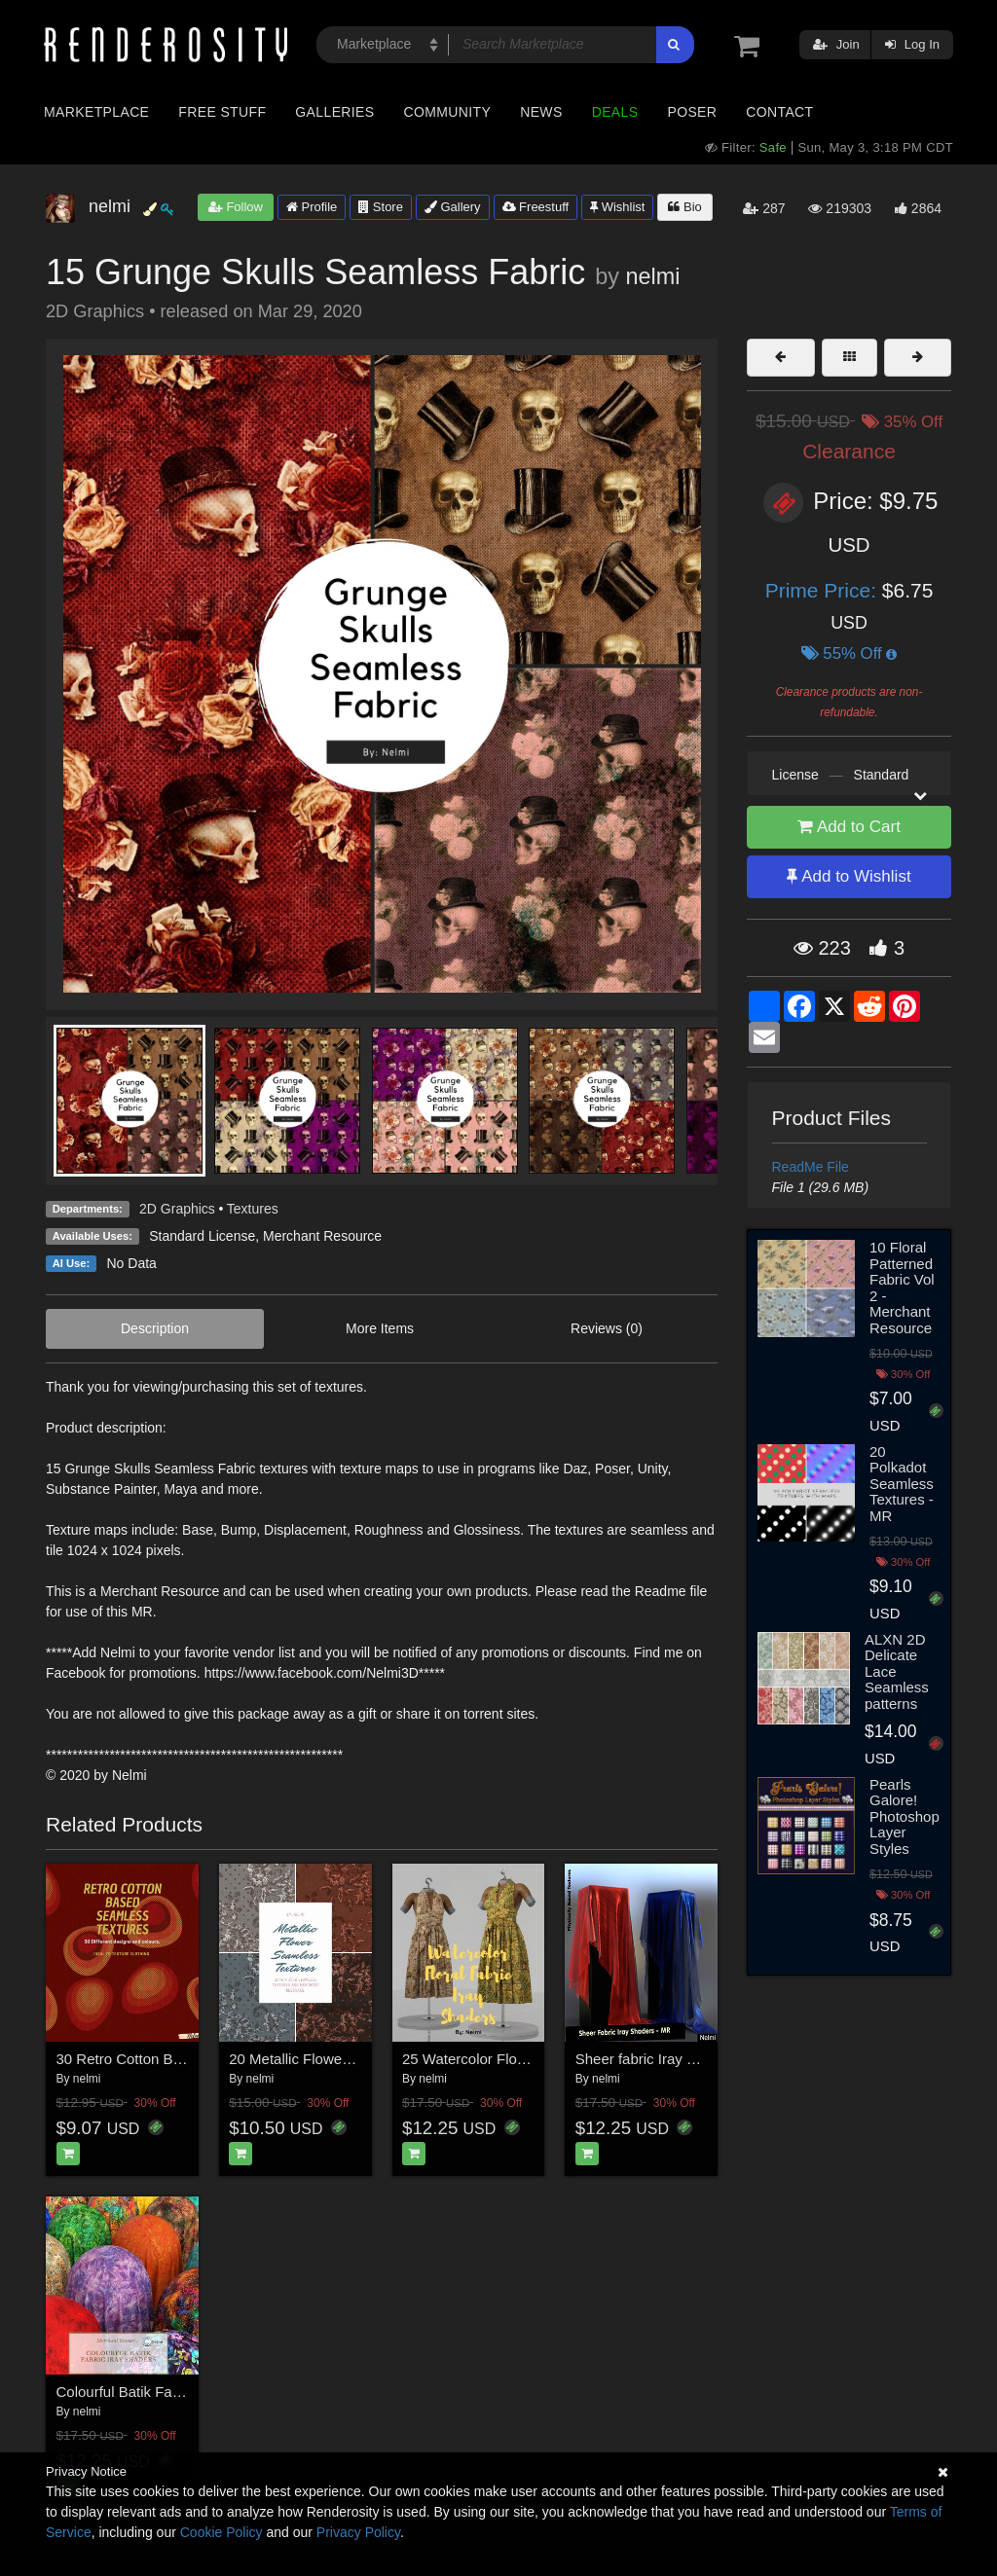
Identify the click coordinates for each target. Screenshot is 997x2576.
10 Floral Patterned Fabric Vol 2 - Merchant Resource (902, 1287)
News (541, 112)
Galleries (334, 112)
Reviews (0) (607, 1328)
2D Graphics (177, 1208)
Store (380, 207)
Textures (252, 1208)
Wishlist (617, 207)
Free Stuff (222, 112)
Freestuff (536, 207)
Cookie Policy (221, 2532)
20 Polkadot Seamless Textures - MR (901, 1483)
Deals (615, 112)
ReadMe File (810, 1167)
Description (155, 1328)
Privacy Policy (358, 2532)
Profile (311, 207)
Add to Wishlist (848, 876)
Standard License (202, 1236)
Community (448, 112)
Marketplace (96, 112)
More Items (380, 1328)
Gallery (453, 207)
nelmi (652, 276)
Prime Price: (823, 590)
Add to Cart (849, 826)
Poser (692, 112)
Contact (779, 112)
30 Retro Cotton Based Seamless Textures (194, 2058)
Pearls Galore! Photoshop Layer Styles (904, 1816)
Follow (235, 207)
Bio (684, 207)
